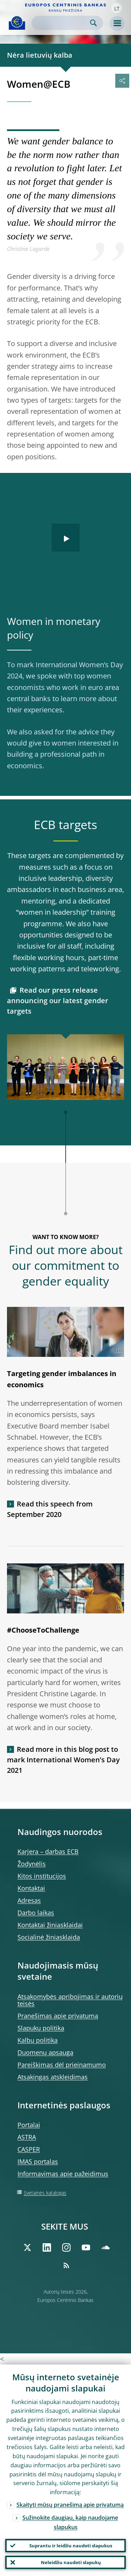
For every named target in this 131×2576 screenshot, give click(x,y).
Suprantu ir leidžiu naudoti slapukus (70, 2545)
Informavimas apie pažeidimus (62, 2174)
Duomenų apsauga (45, 2052)
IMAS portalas (37, 2161)
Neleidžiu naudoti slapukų (71, 2562)
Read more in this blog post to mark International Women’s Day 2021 (63, 1759)
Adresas (29, 1900)
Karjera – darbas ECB (48, 1851)
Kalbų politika (37, 2040)
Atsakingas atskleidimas (52, 2077)
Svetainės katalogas (45, 2192)
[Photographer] (118, 1350)
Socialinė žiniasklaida (48, 1937)
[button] (116, 8)
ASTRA (26, 2137)
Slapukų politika (40, 2028)
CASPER (28, 2149)
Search (93, 23)
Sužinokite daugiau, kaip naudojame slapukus (70, 2522)
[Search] (62, 23)
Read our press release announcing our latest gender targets (57, 1000)
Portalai (28, 2125)
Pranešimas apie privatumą (57, 2016)
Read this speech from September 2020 (50, 1509)
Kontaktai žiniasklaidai (50, 1925)
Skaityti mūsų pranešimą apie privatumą (70, 2505)
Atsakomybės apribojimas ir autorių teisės (70, 2000)
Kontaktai (31, 1888)
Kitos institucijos (41, 1876)
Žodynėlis (31, 1863)
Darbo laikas (35, 1912)
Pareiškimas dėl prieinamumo (61, 2064)
